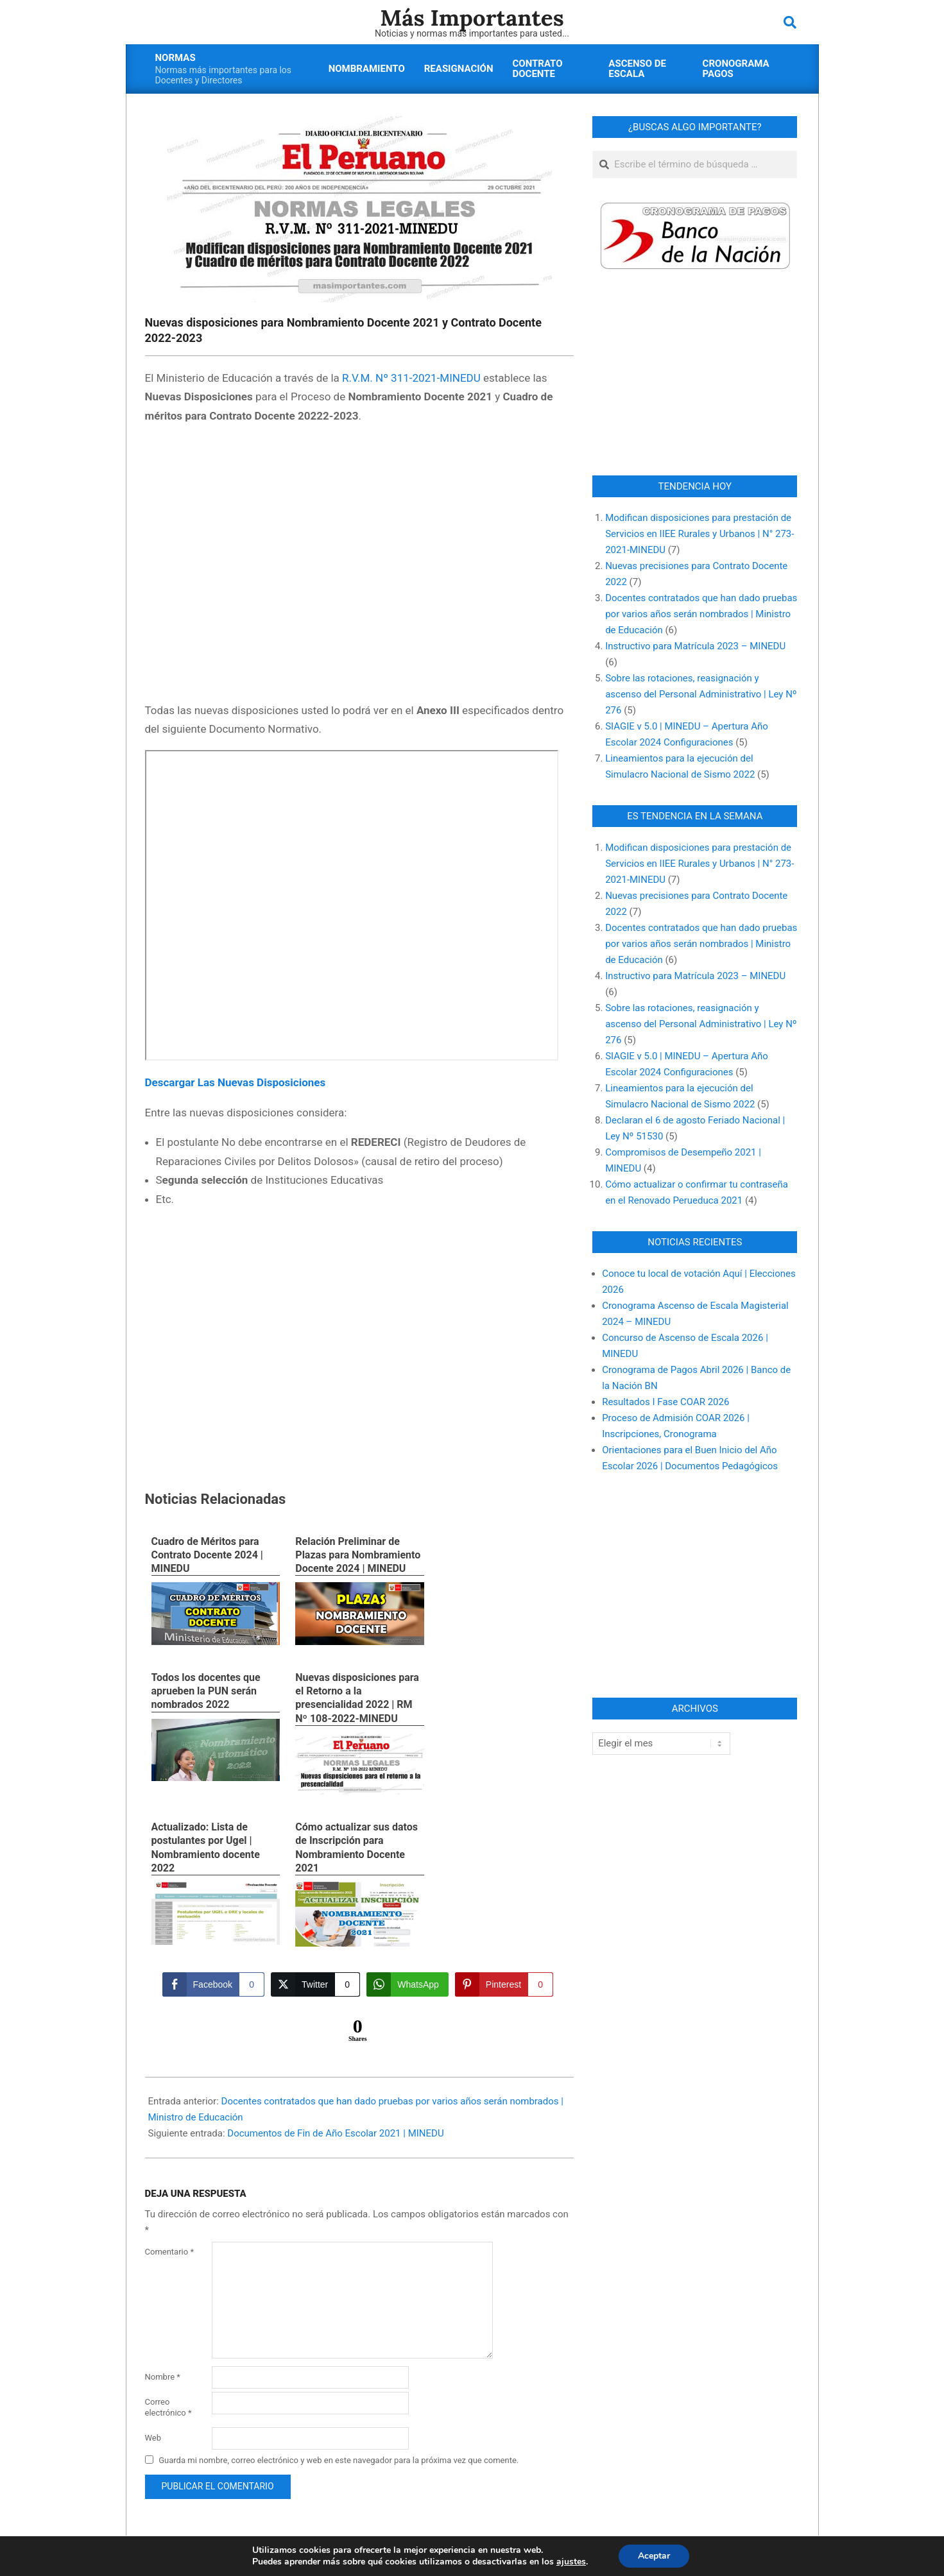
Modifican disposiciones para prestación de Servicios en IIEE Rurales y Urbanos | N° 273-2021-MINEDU (699, 534)
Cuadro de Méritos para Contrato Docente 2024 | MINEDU (207, 1555)
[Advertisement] (359, 565)
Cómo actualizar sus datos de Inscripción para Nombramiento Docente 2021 (356, 1847)
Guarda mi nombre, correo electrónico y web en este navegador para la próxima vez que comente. (339, 2460)
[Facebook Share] (213, 1984)
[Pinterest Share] (504, 1984)
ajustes (571, 2562)
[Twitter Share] (315, 1984)
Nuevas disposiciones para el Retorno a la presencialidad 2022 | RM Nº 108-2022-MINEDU (357, 1698)
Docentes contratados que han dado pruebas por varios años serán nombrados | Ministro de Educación (701, 614)
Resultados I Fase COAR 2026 (665, 1402)
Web (153, 2438)
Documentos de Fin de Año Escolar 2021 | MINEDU (335, 2133)
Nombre (162, 2377)
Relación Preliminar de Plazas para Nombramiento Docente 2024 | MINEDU (357, 1555)
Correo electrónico (168, 2407)
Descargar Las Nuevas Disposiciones (235, 1082)
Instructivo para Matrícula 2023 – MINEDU (695, 646)
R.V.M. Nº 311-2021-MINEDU (411, 377)
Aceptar (654, 2556)
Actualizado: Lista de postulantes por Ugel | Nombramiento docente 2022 (205, 1847)
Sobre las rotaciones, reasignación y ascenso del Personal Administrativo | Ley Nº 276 (701, 694)
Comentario (169, 2251)
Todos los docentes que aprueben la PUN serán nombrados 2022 (206, 1691)
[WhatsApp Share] (407, 1984)
